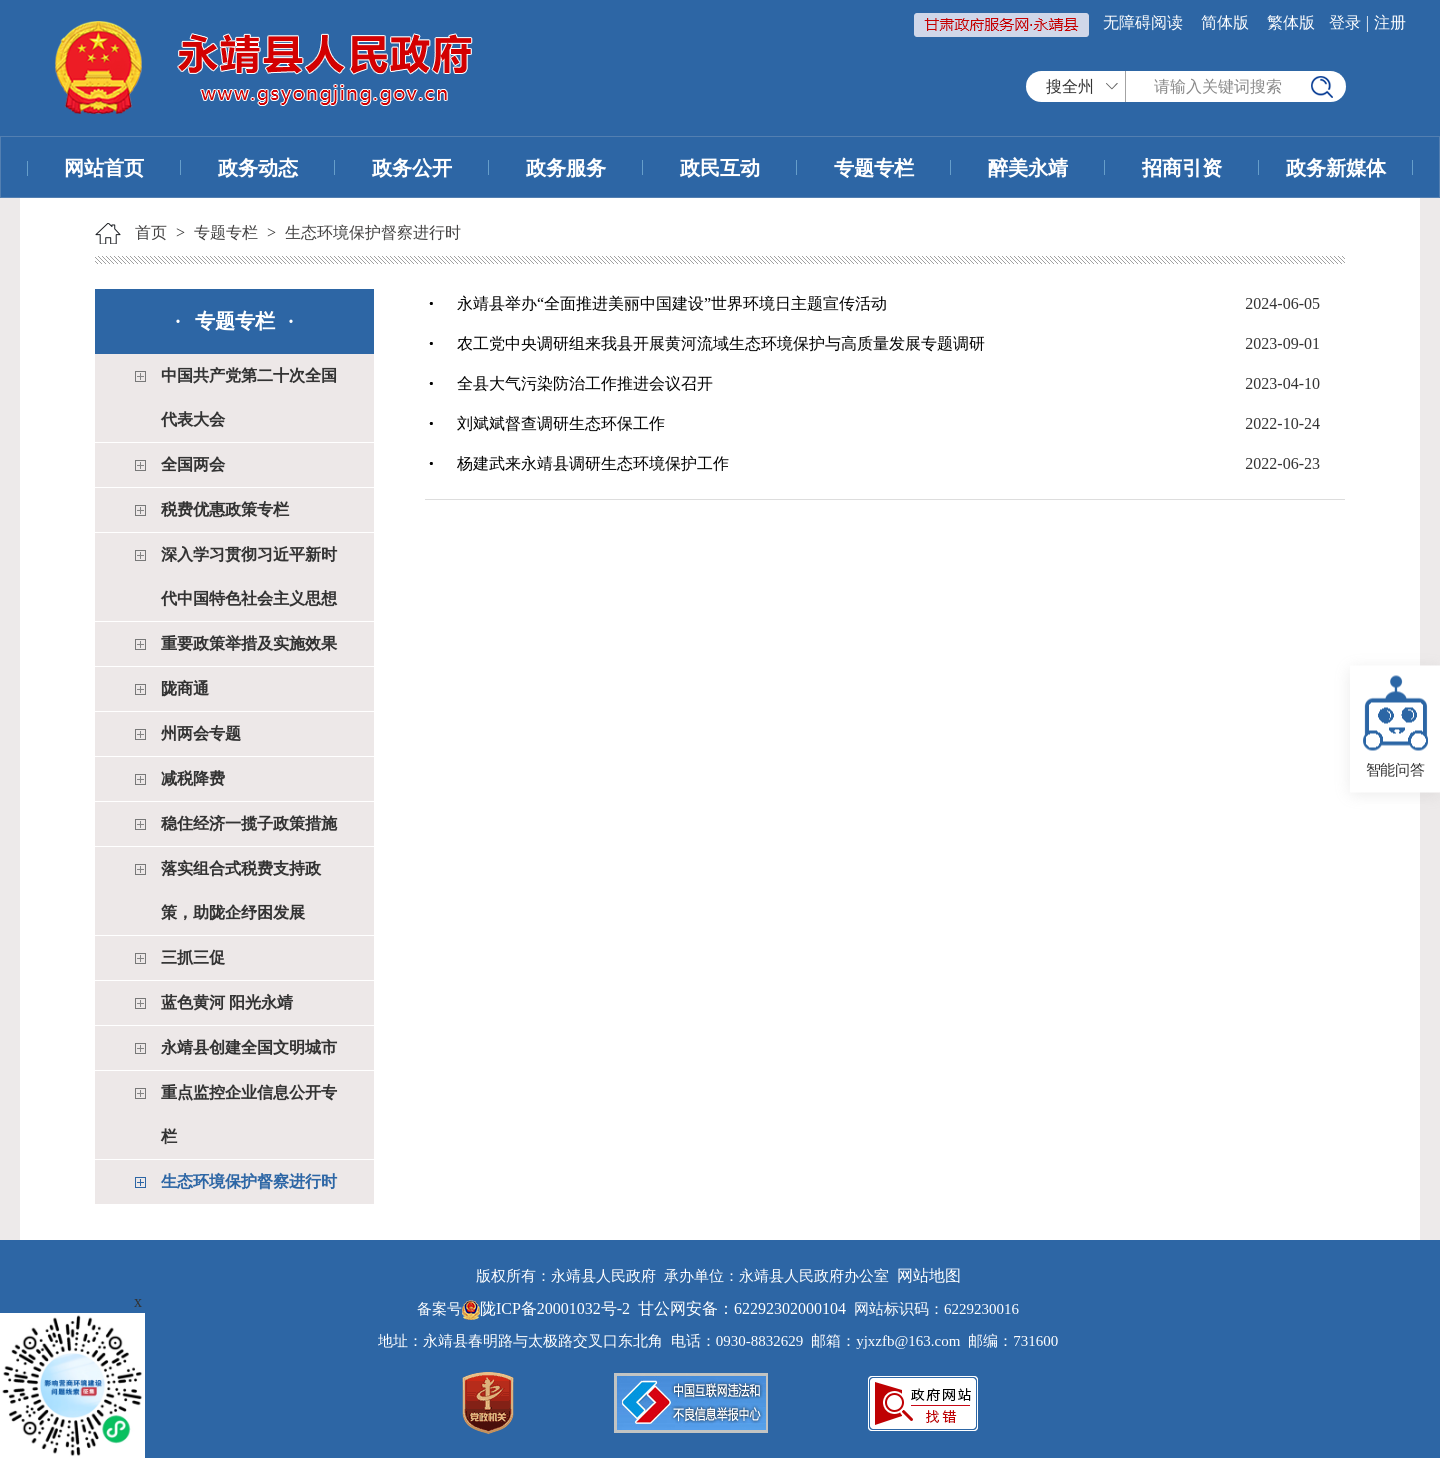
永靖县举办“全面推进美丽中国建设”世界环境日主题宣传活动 (672, 303)
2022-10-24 (1282, 423)
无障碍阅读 (1143, 22)
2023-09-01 (1282, 343)
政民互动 (720, 168)
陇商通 (185, 688)
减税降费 (193, 778)
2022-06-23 (1282, 463)
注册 (1390, 22)
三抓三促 (193, 957)
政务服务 (566, 168)
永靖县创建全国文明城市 (249, 1047)
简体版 (1225, 22)
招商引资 (1182, 168)
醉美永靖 (1028, 168)
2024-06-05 (1282, 303)
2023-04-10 (1282, 383)
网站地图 (929, 1275)
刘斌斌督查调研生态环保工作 (561, 423)
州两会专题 (201, 733)
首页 (151, 232)
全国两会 (193, 464)
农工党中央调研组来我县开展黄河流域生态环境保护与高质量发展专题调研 (721, 343)
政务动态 (258, 168)
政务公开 (412, 168)
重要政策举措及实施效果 (249, 643)
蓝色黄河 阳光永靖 (227, 1002)
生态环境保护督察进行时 (373, 232)
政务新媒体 (1336, 168)
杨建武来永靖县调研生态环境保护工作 (593, 463)
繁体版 (1291, 22)
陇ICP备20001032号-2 (548, 1308)
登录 (1345, 22)
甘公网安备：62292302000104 (742, 1308)
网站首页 (104, 168)
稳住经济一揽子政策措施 (249, 823)
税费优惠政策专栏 (225, 509)
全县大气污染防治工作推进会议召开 (585, 383)
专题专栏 (874, 168)
